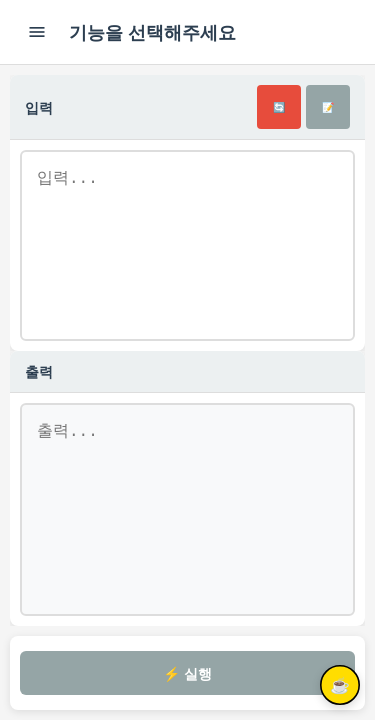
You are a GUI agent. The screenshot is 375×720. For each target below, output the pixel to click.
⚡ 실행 (187, 673)
